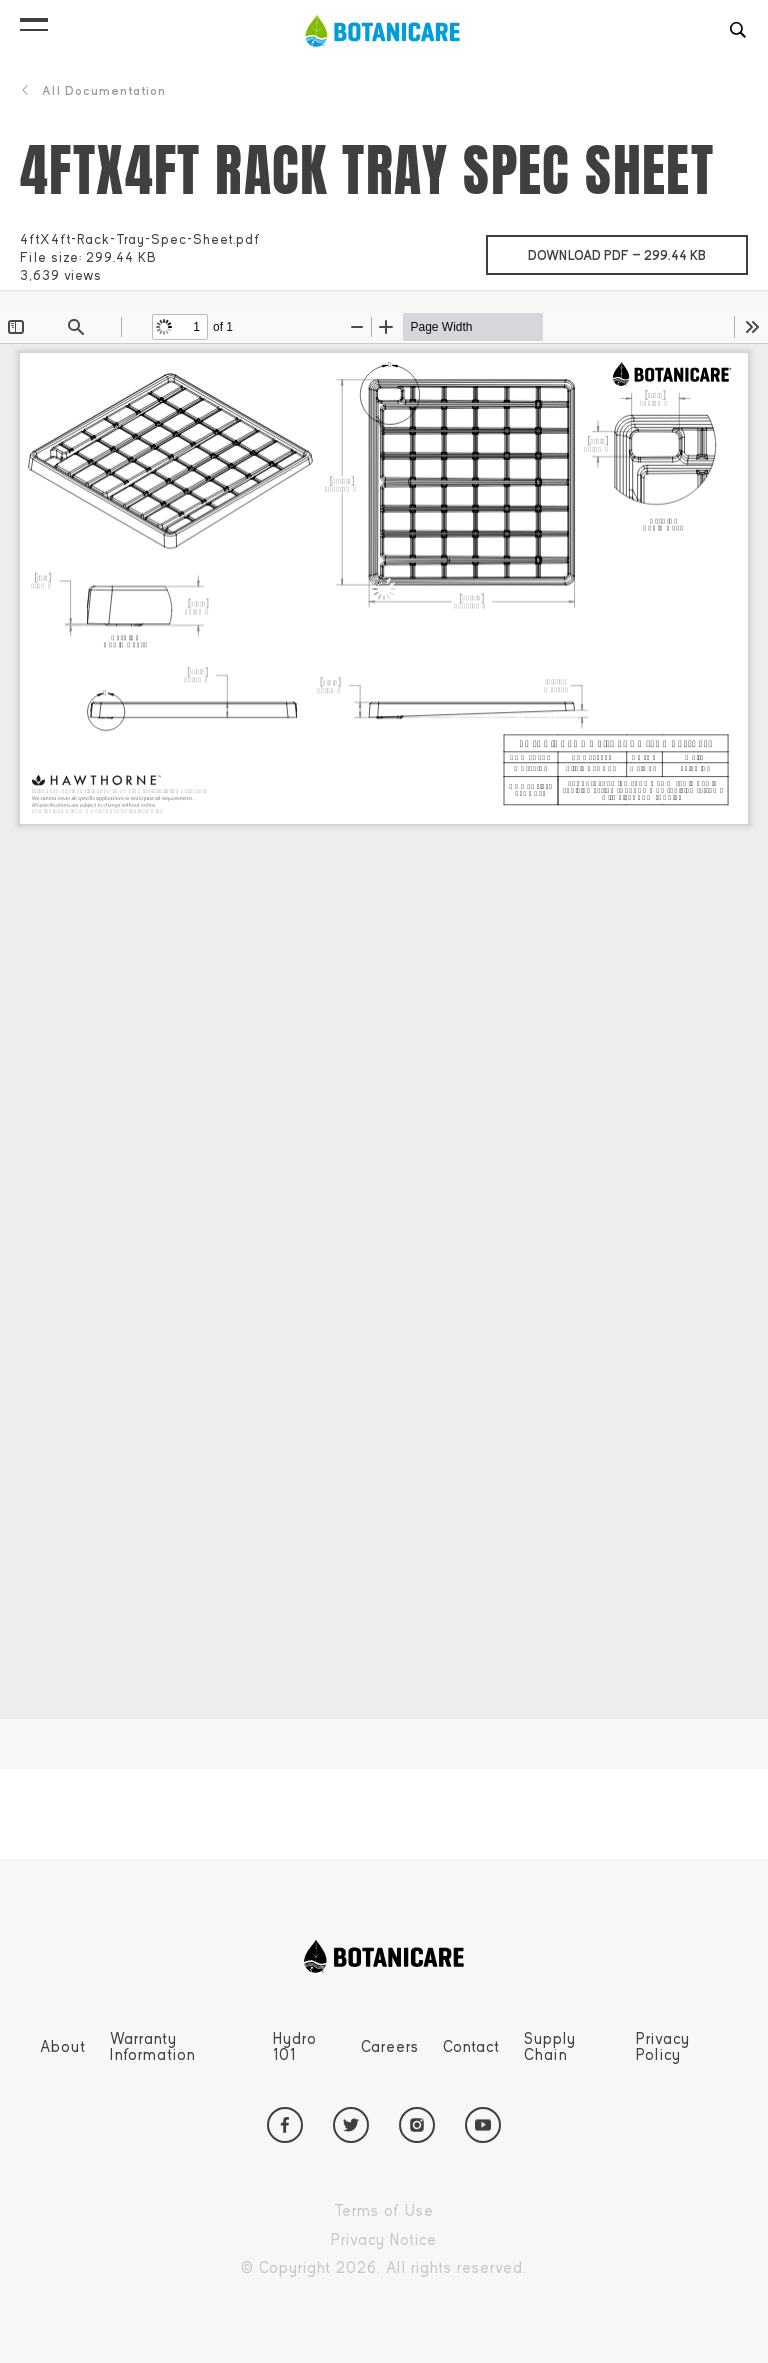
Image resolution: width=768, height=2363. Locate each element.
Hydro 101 (295, 2047)
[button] (34, 20)
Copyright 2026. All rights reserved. (430, 2268)
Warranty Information (153, 2047)
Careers (390, 2047)
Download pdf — (638, 249)
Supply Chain (550, 2047)
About (63, 2047)
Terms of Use (430, 2211)
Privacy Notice (430, 2240)
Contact (471, 2047)
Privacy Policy (663, 2047)
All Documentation (93, 91)
